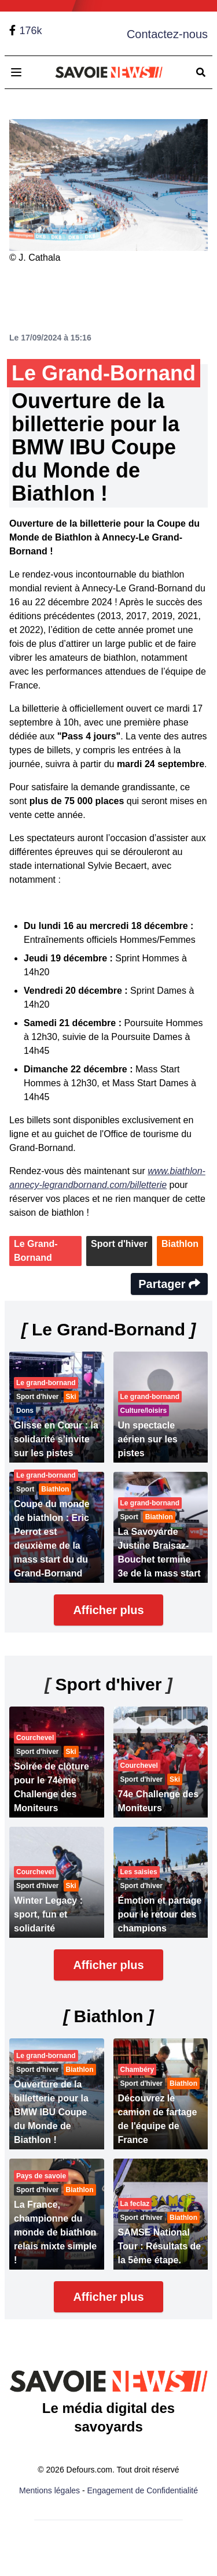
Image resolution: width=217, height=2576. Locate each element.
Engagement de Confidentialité (142, 2490)
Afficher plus (108, 1610)
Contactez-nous (167, 34)
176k (30, 30)
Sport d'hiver (119, 1244)
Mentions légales (49, 2490)
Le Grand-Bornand (36, 1251)
